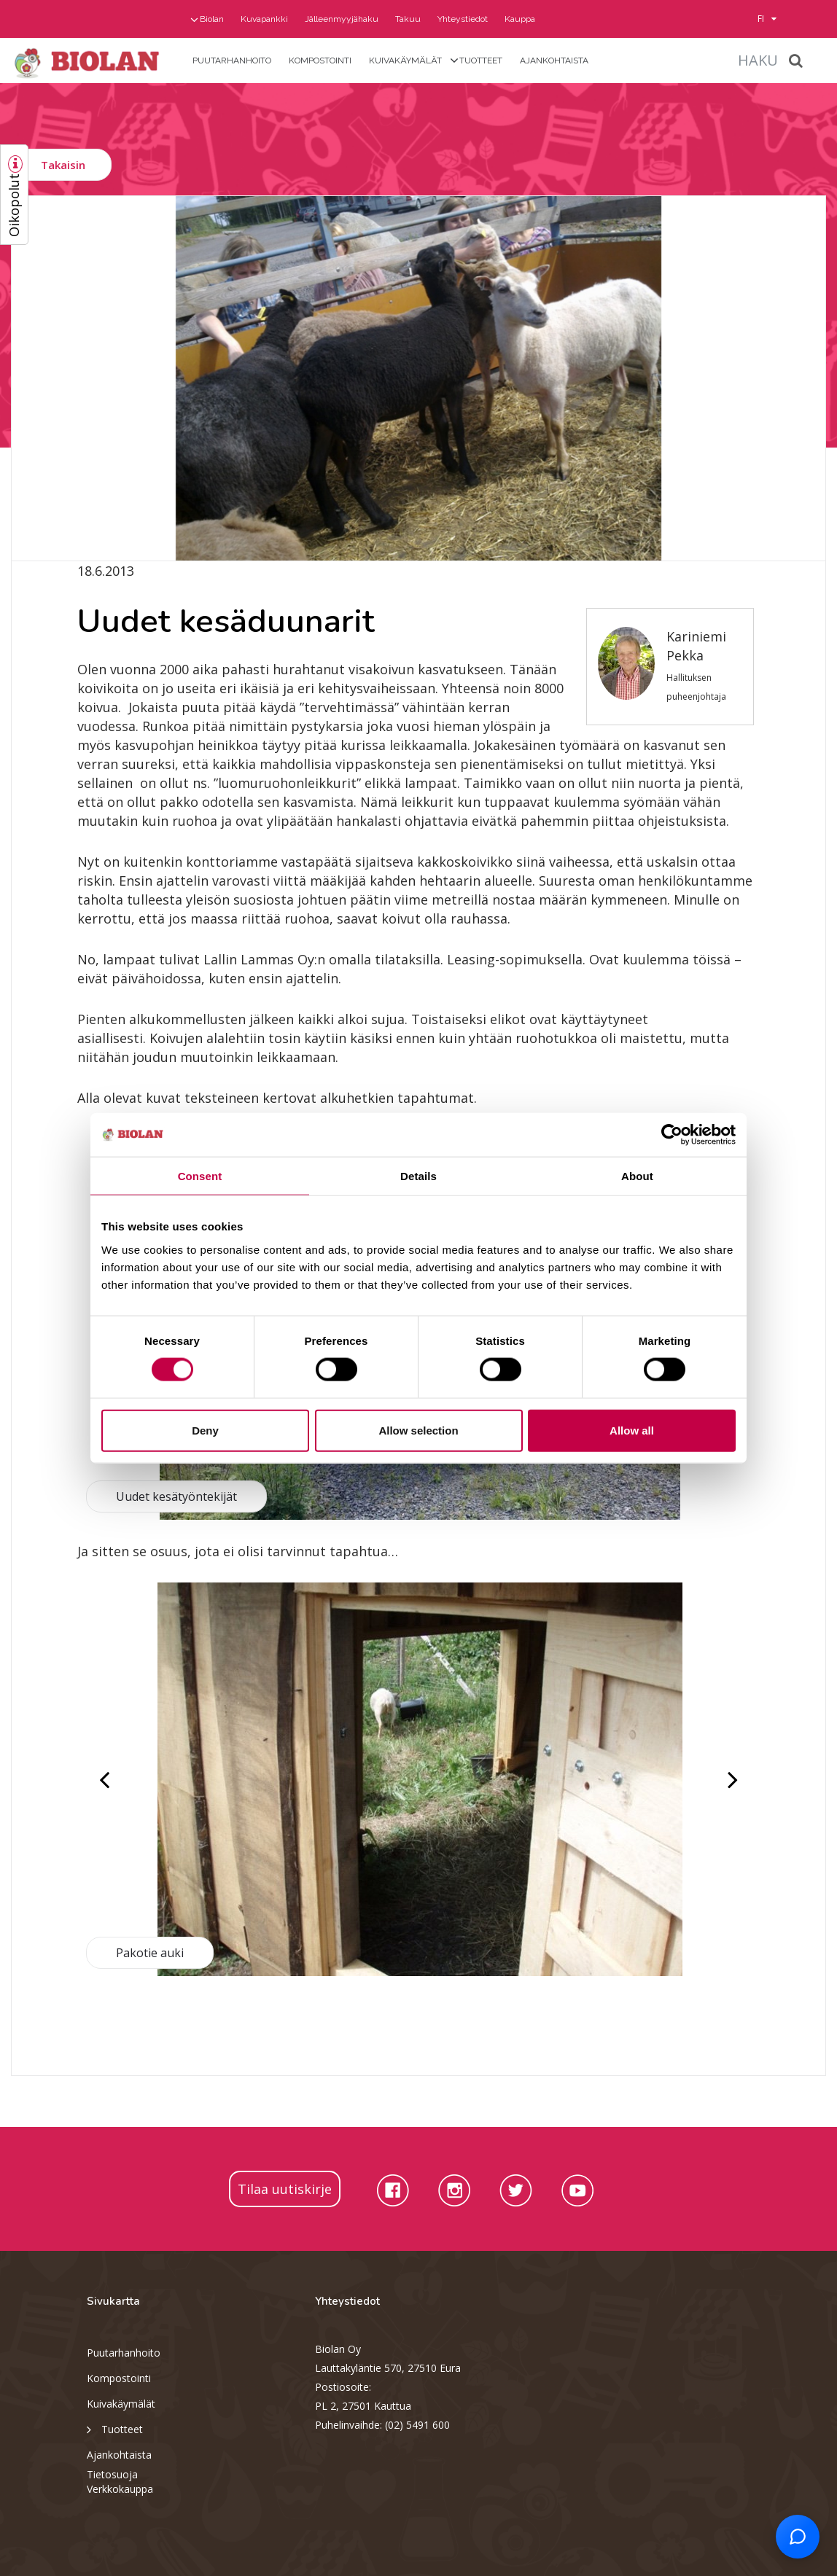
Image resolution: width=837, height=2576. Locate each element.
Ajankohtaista (554, 60)
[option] (418, 378)
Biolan (212, 19)
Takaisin (63, 164)
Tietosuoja (112, 2474)
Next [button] (731, 1779)
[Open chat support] (798, 2537)
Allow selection (418, 1430)
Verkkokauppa (120, 2489)
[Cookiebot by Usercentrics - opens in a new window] (672, 1135)
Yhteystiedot (462, 19)
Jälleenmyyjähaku (341, 19)
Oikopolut (14, 205)
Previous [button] (106, 1779)
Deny (205, 1430)
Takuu (408, 19)
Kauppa (520, 19)
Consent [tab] (200, 1176)
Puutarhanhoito (231, 60)
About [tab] (637, 1176)
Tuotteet (480, 60)
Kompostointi (320, 60)
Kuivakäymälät (405, 60)
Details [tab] (418, 1176)
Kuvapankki (264, 19)
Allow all (632, 1430)
